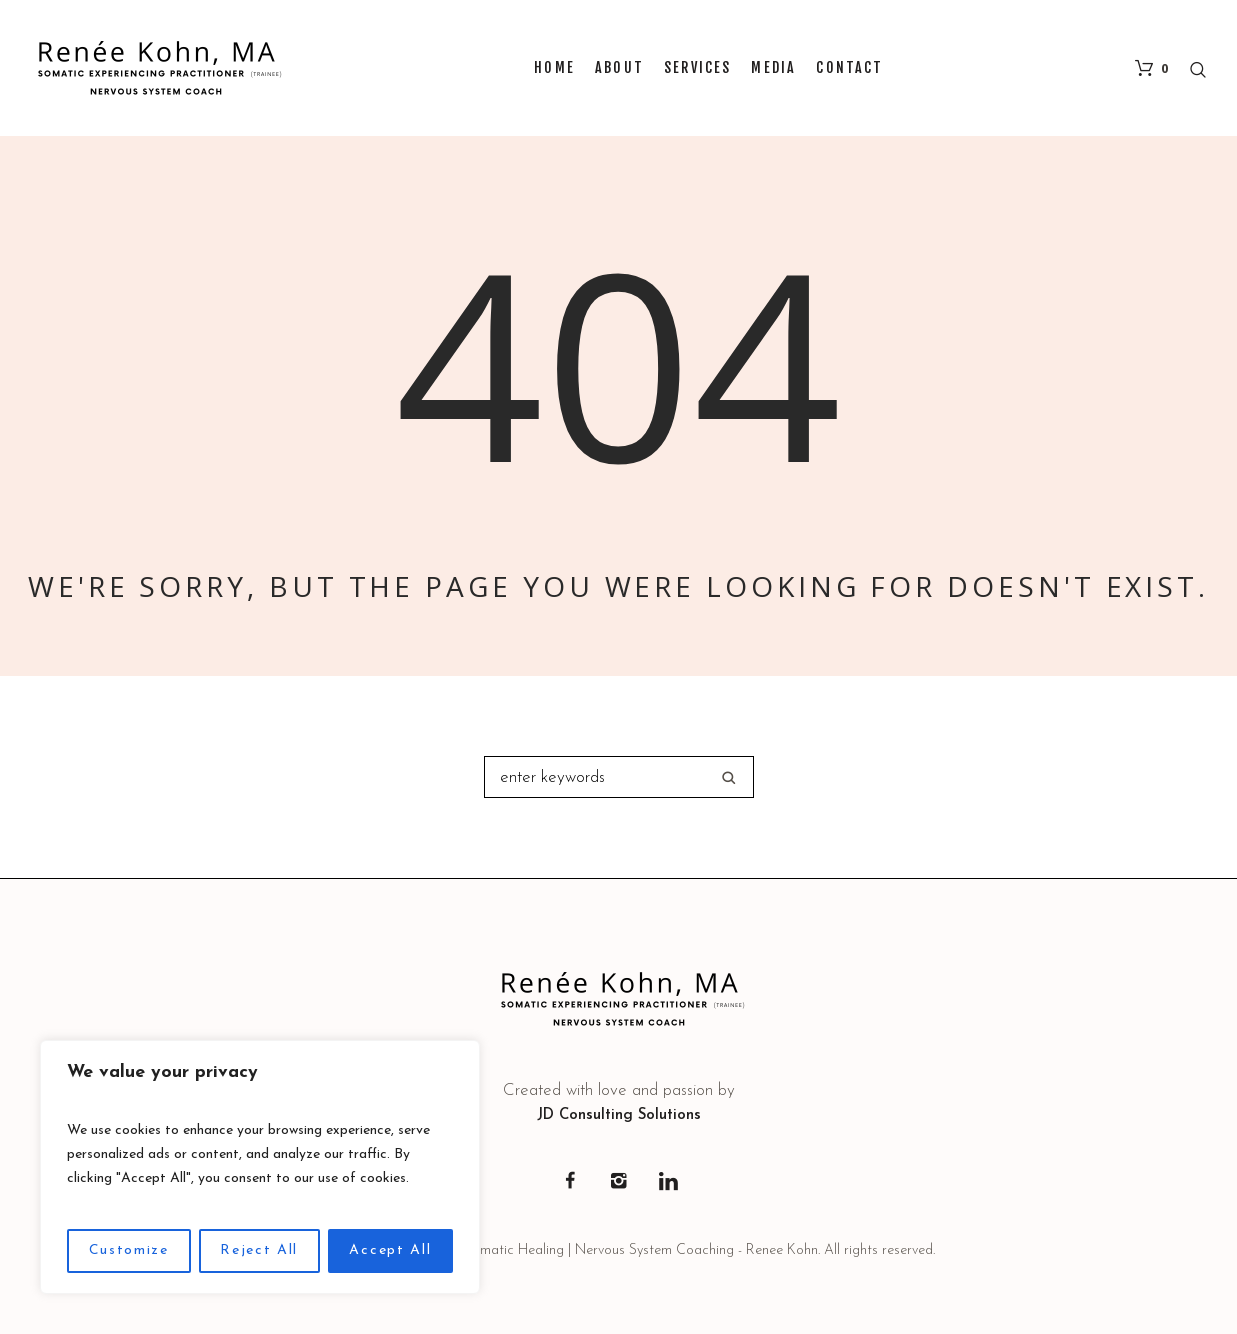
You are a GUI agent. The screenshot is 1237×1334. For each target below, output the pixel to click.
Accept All (390, 1250)
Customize (129, 1250)
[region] (260, 1167)
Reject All (259, 1250)
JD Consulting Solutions (619, 1115)
